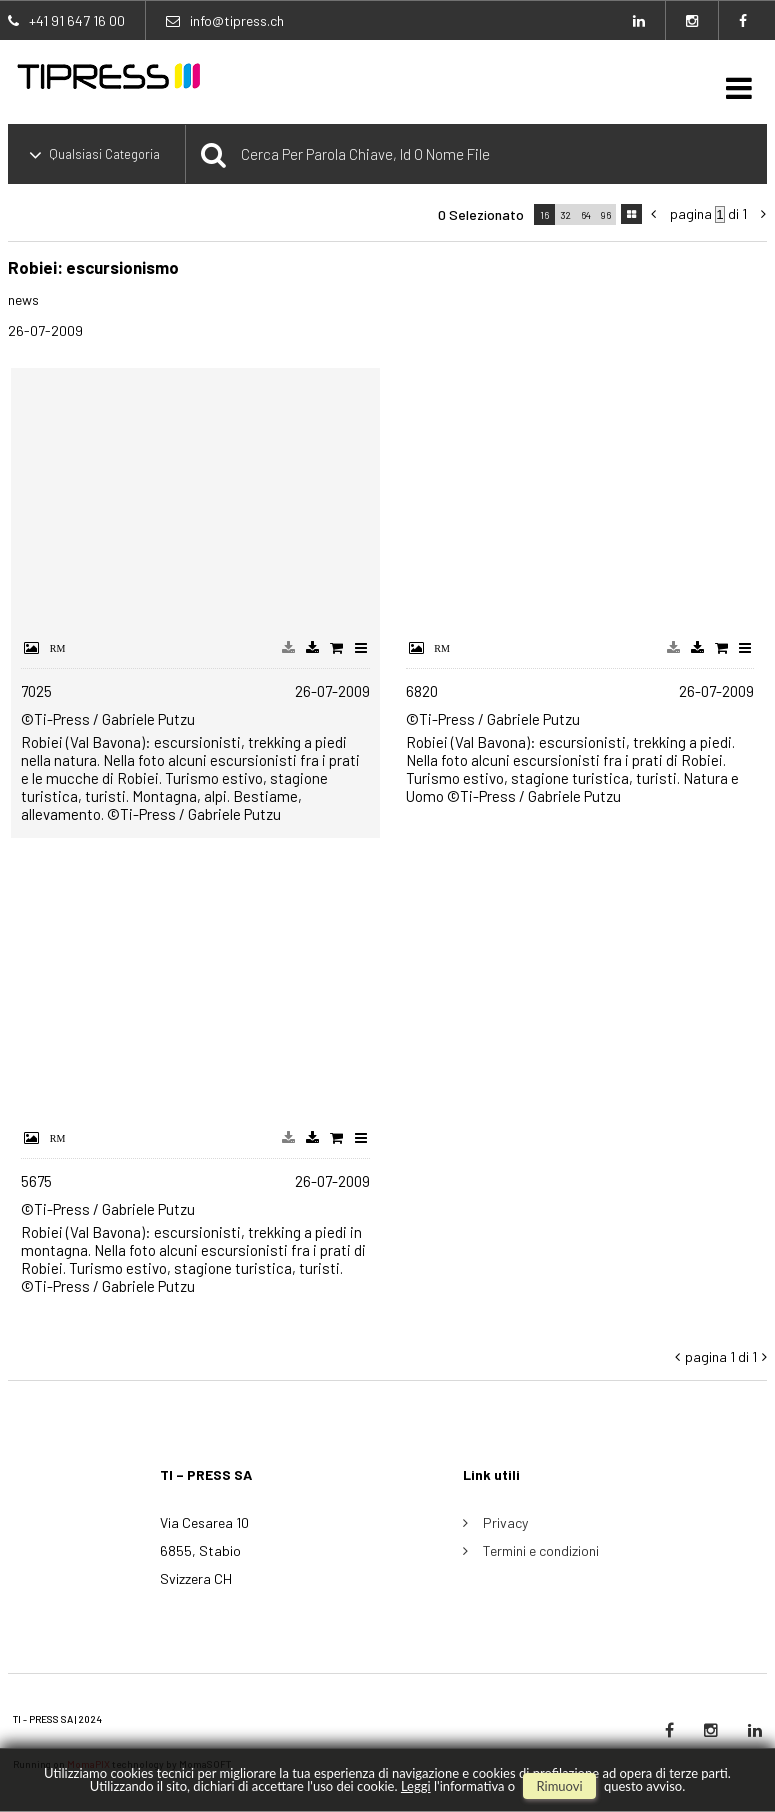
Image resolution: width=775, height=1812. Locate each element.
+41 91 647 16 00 (77, 20)
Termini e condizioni (541, 1550)
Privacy (505, 1522)
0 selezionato (481, 214)
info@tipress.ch (237, 20)
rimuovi (559, 1786)
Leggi (416, 1786)
